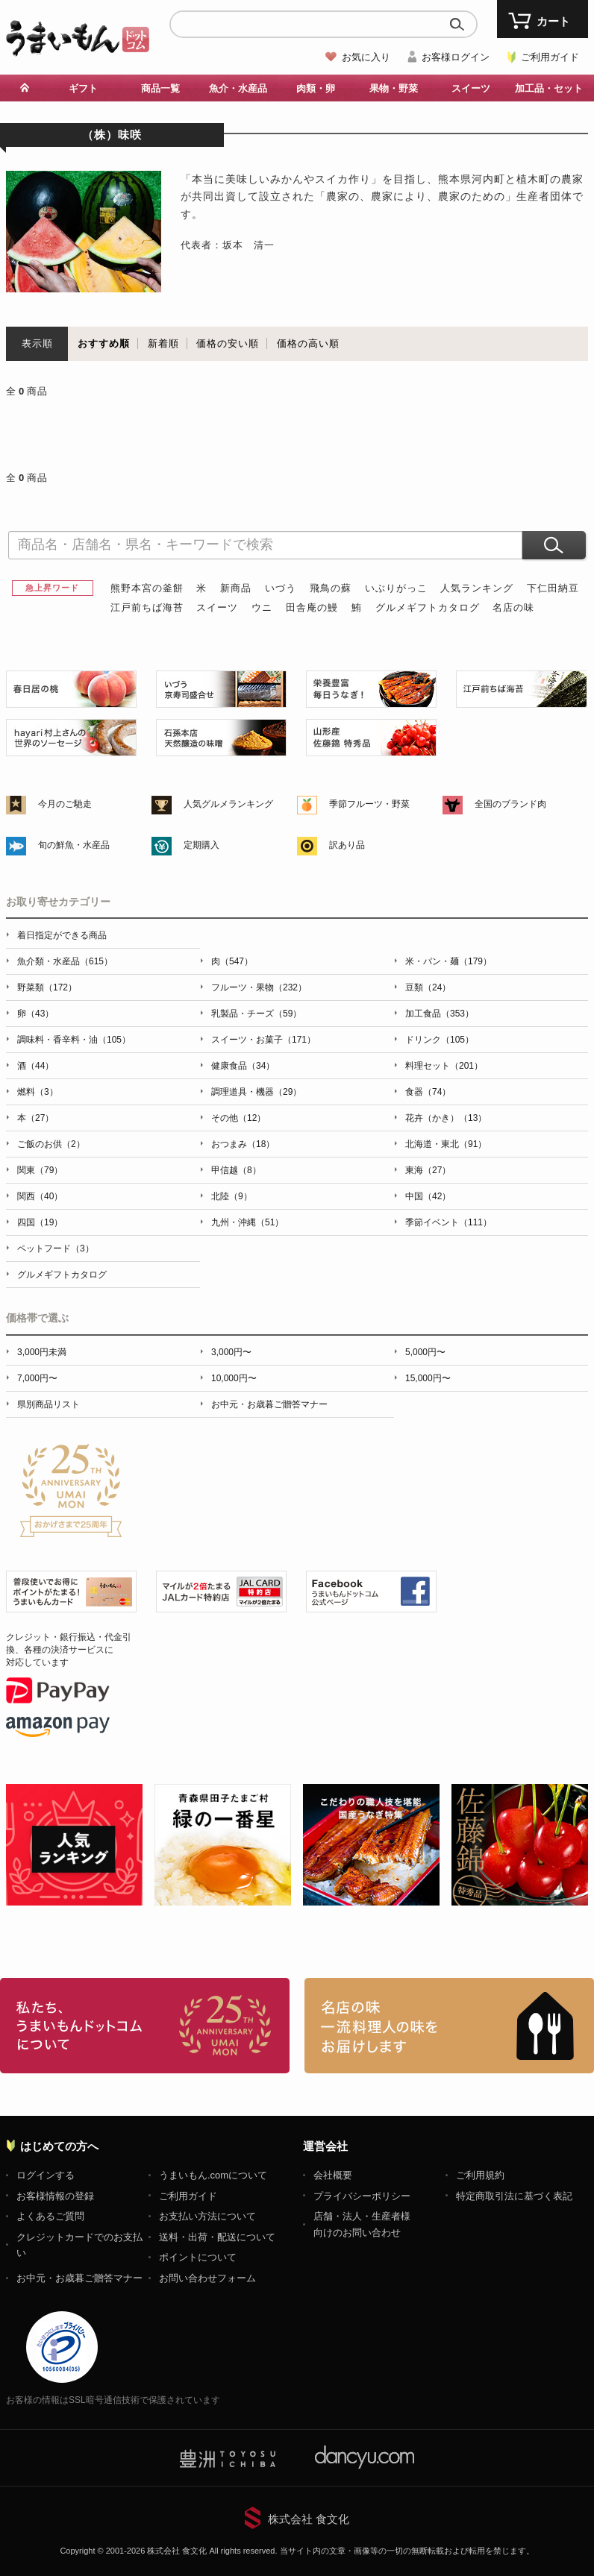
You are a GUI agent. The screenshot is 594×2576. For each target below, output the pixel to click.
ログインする (45, 2175)
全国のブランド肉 (510, 804)
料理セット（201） (444, 1066)
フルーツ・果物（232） (259, 987)
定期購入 (201, 845)
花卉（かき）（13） (446, 1118)
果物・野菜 (393, 88)
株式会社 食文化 (308, 2519)
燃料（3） (37, 1092)
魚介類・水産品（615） (65, 961)
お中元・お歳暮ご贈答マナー (269, 1404)
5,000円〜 (425, 1352)
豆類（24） (428, 987)
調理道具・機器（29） (256, 1092)
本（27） (35, 1118)
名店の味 (513, 607)
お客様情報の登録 (55, 2196)
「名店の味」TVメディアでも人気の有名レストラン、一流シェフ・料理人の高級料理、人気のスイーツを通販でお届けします (449, 2025)
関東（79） (40, 1170)
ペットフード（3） (55, 1248)
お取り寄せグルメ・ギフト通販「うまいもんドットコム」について (145, 2025)
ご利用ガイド (550, 57)
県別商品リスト (48, 1404)
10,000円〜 (234, 1378)
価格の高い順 (308, 343)
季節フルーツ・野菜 (369, 804)
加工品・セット (549, 88)
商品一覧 (160, 88)
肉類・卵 (315, 88)
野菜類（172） (47, 987)
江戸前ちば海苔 (147, 607)
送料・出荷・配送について (217, 2237)
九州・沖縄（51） (247, 1222)
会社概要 (332, 2175)
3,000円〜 (231, 1352)
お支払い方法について (207, 2216)
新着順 (163, 343)
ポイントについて (198, 2257)
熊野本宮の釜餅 (147, 588)
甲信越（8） (236, 1170)
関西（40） (40, 1196)
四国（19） (40, 1222)
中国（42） (428, 1196)
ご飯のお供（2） (51, 1144)
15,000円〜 (428, 1378)
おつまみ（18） (243, 1144)
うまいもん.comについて (213, 2175)
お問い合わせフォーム (207, 2278)
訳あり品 (347, 845)
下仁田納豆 (553, 588)
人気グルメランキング (228, 804)
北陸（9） (231, 1196)
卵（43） (35, 1013)
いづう (280, 588)
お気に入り (366, 57)
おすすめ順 (104, 343)
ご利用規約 (480, 2175)
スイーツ (470, 88)
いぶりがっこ (396, 588)
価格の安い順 (227, 343)
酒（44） (35, 1066)
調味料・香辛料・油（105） (74, 1039)
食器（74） (428, 1092)
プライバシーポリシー (361, 2196)
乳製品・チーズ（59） (256, 1013)
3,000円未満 (41, 1352)
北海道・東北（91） (446, 1144)
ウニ (261, 607)
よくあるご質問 (50, 2216)
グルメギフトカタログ (427, 607)
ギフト (83, 88)
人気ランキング (476, 588)
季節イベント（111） (448, 1222)
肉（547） (232, 961)
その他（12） (238, 1118)
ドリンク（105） (439, 1039)
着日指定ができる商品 (62, 935)
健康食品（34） (243, 1066)
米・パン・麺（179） (448, 961)
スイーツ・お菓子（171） (263, 1039)
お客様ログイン (456, 57)
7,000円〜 (37, 1378)
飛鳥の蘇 (330, 588)
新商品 (235, 588)
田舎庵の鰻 (312, 607)
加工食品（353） (439, 1013)
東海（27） (428, 1170)
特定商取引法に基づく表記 (514, 2196)
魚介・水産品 (238, 88)
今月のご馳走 (65, 804)
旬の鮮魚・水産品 (74, 845)
